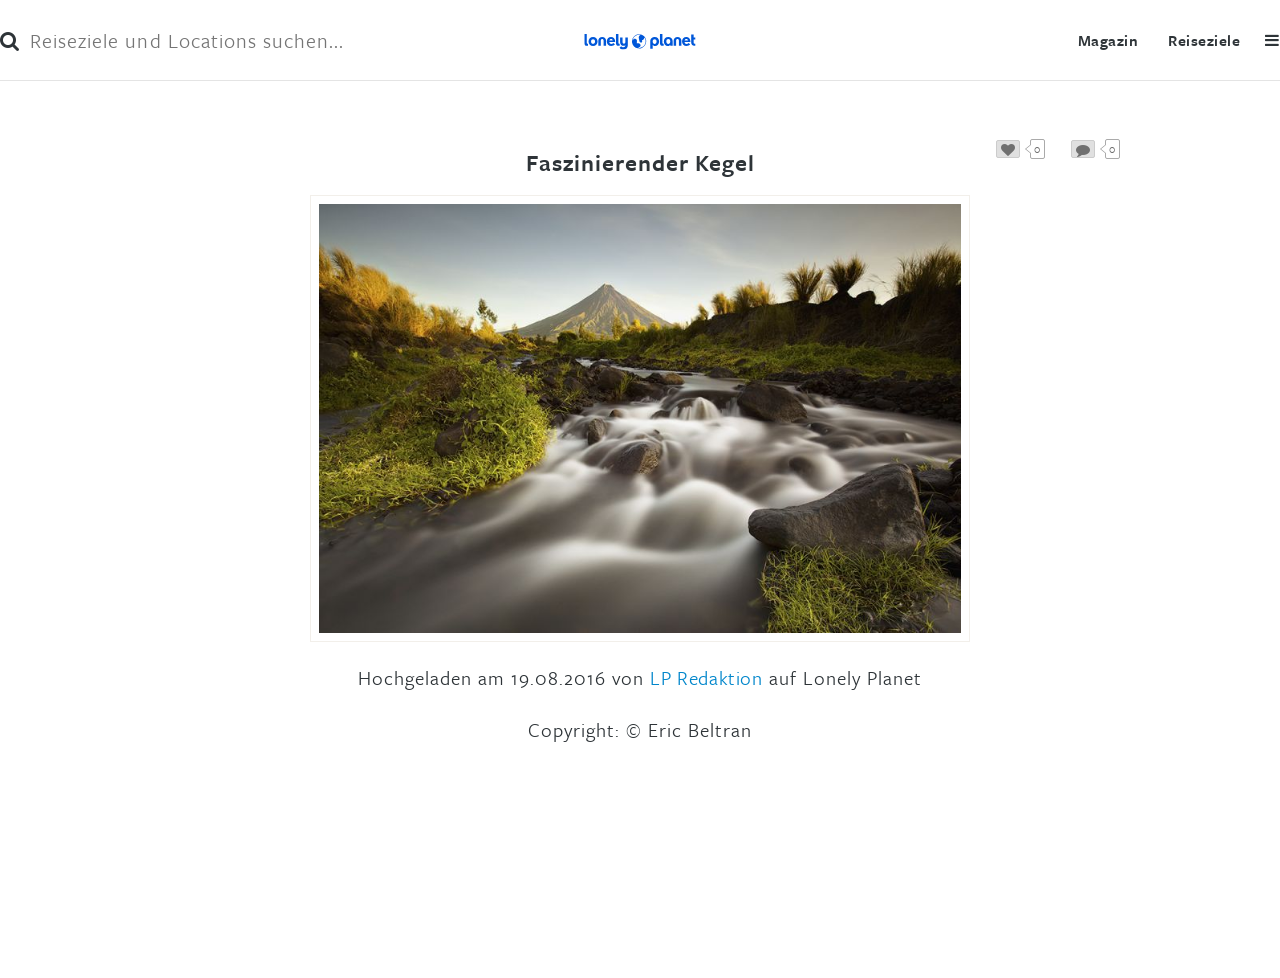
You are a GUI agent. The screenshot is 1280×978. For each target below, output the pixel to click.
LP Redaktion (706, 677)
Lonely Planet (639, 40)
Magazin (1108, 40)
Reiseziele (1204, 40)
